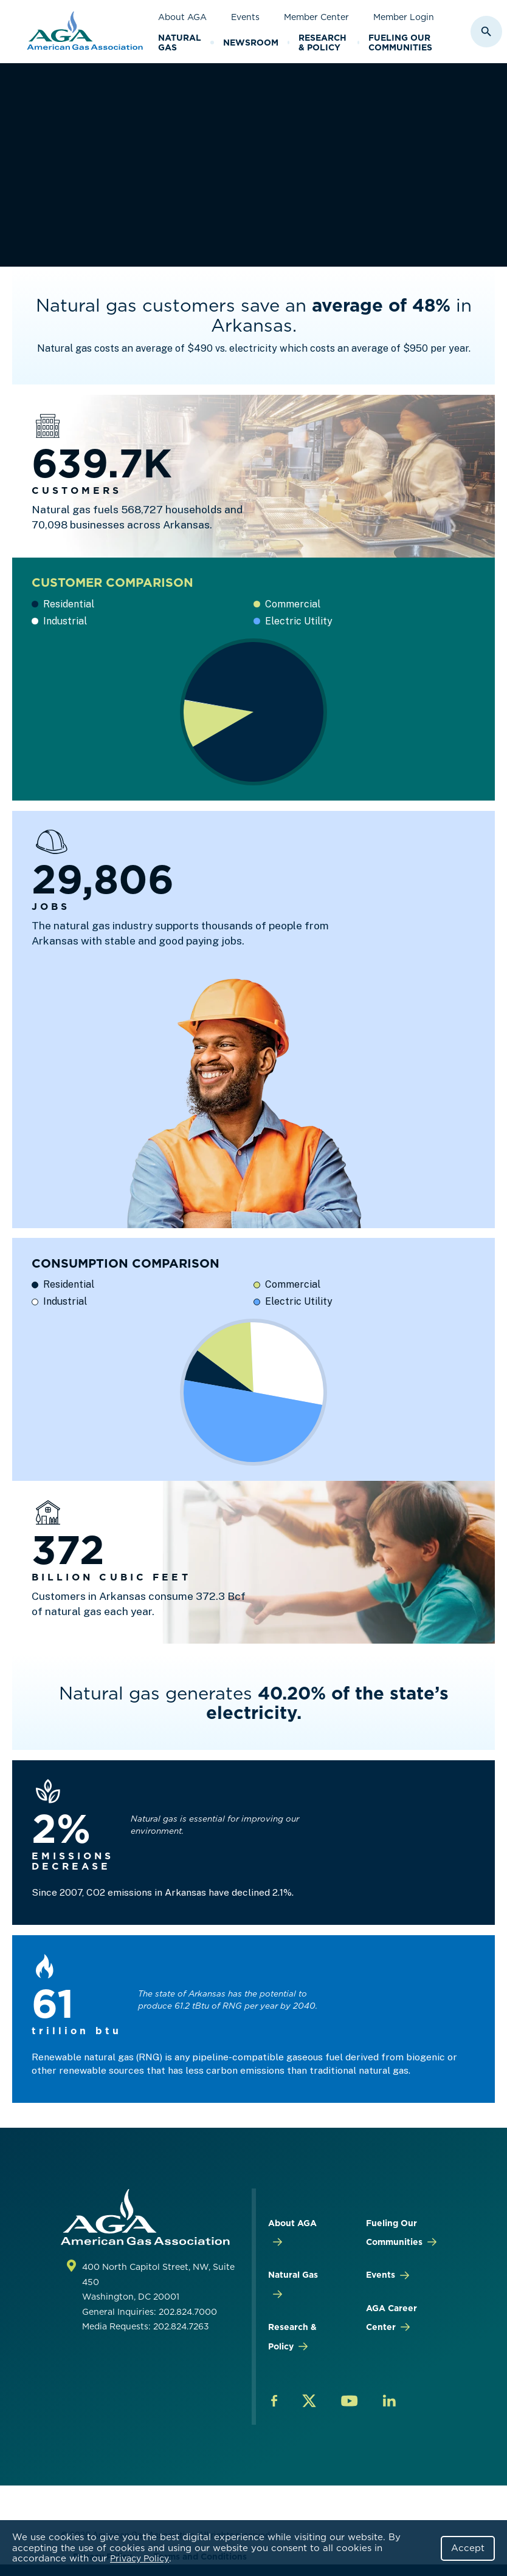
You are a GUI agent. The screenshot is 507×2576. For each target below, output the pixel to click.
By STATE (205, 118)
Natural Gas (179, 43)
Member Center (316, 17)
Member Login (403, 17)
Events (245, 17)
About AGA (182, 17)
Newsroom (250, 42)
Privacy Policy (139, 2558)
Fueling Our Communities (400, 43)
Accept (468, 2548)
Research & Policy (322, 43)
